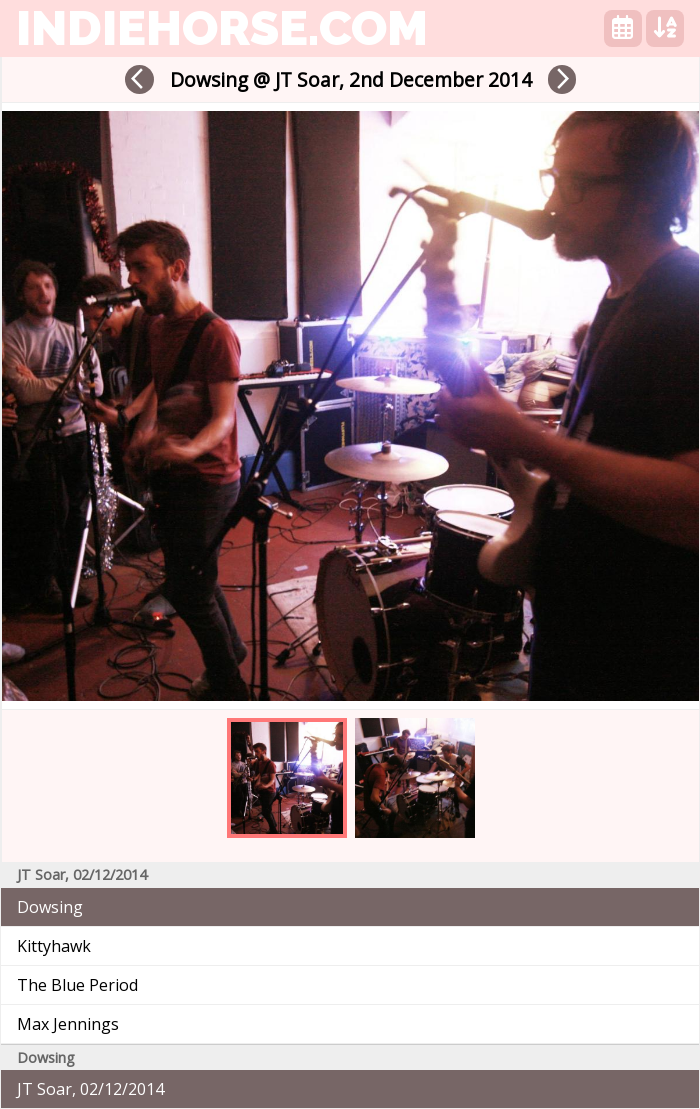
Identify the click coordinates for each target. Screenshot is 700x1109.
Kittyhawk (54, 946)
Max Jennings (68, 1024)
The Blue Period (77, 985)
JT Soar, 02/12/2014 (90, 1089)
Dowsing (50, 907)
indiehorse (222, 28)
